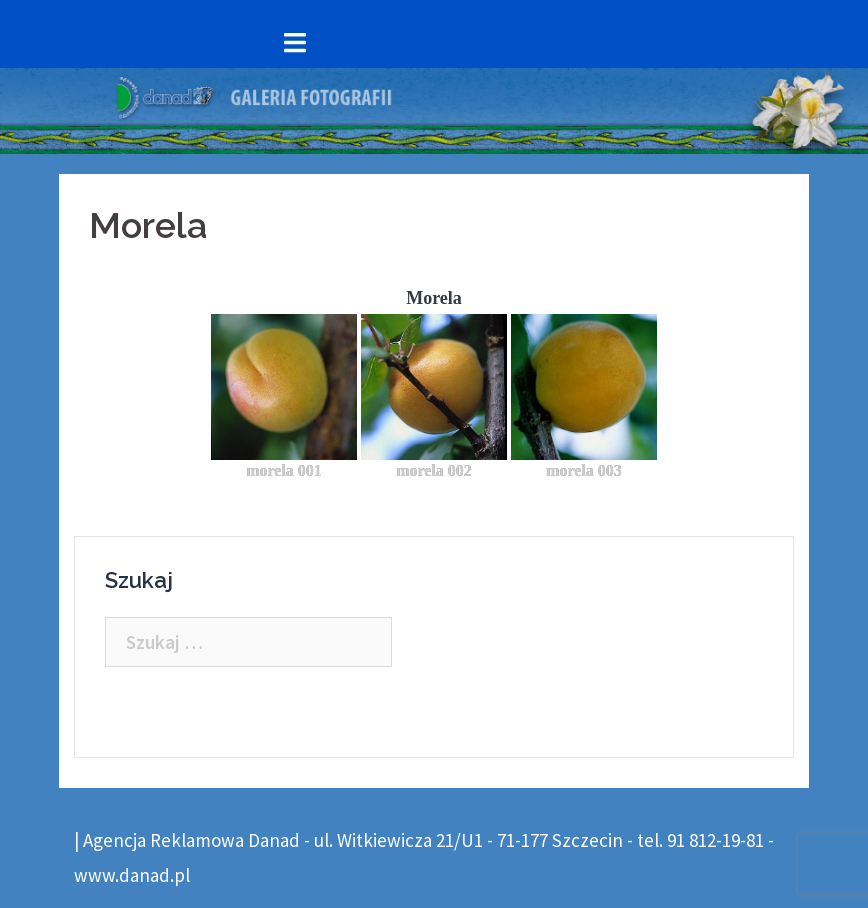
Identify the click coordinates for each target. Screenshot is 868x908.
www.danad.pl (132, 875)
